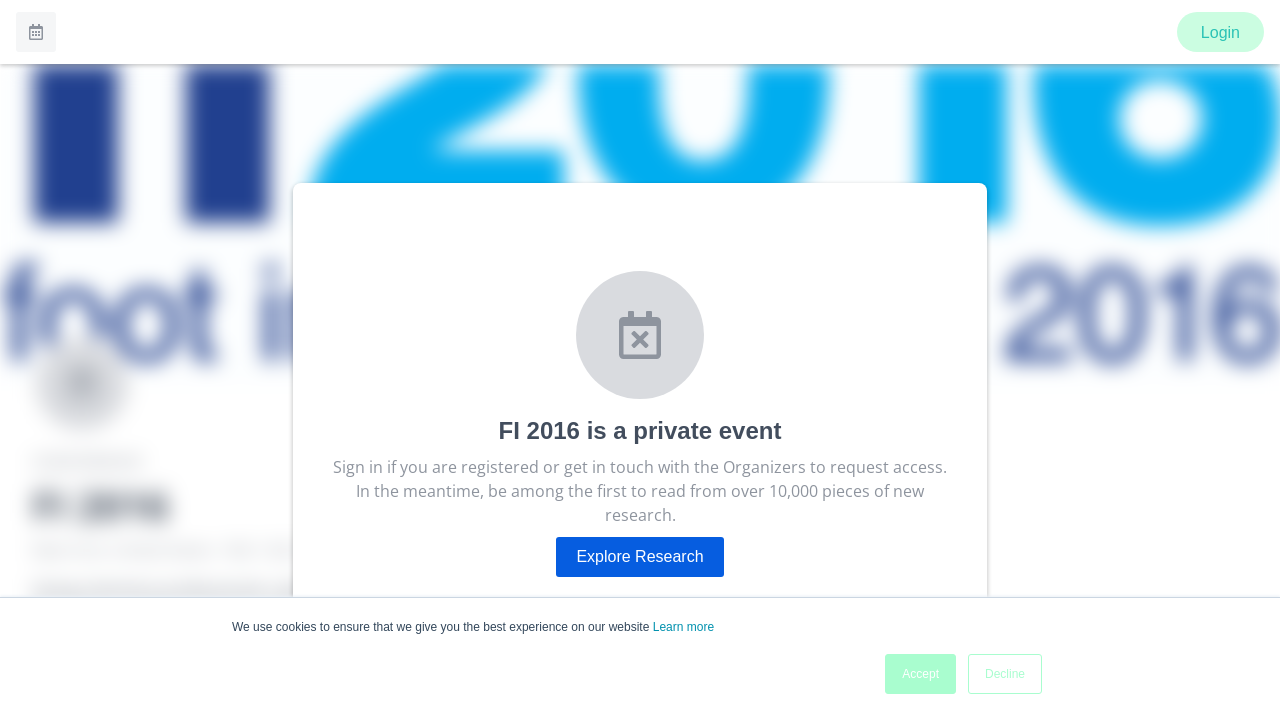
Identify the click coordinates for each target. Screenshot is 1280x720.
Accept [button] (920, 674)
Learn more (683, 627)
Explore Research (639, 556)
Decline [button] (1005, 674)
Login (1220, 32)
